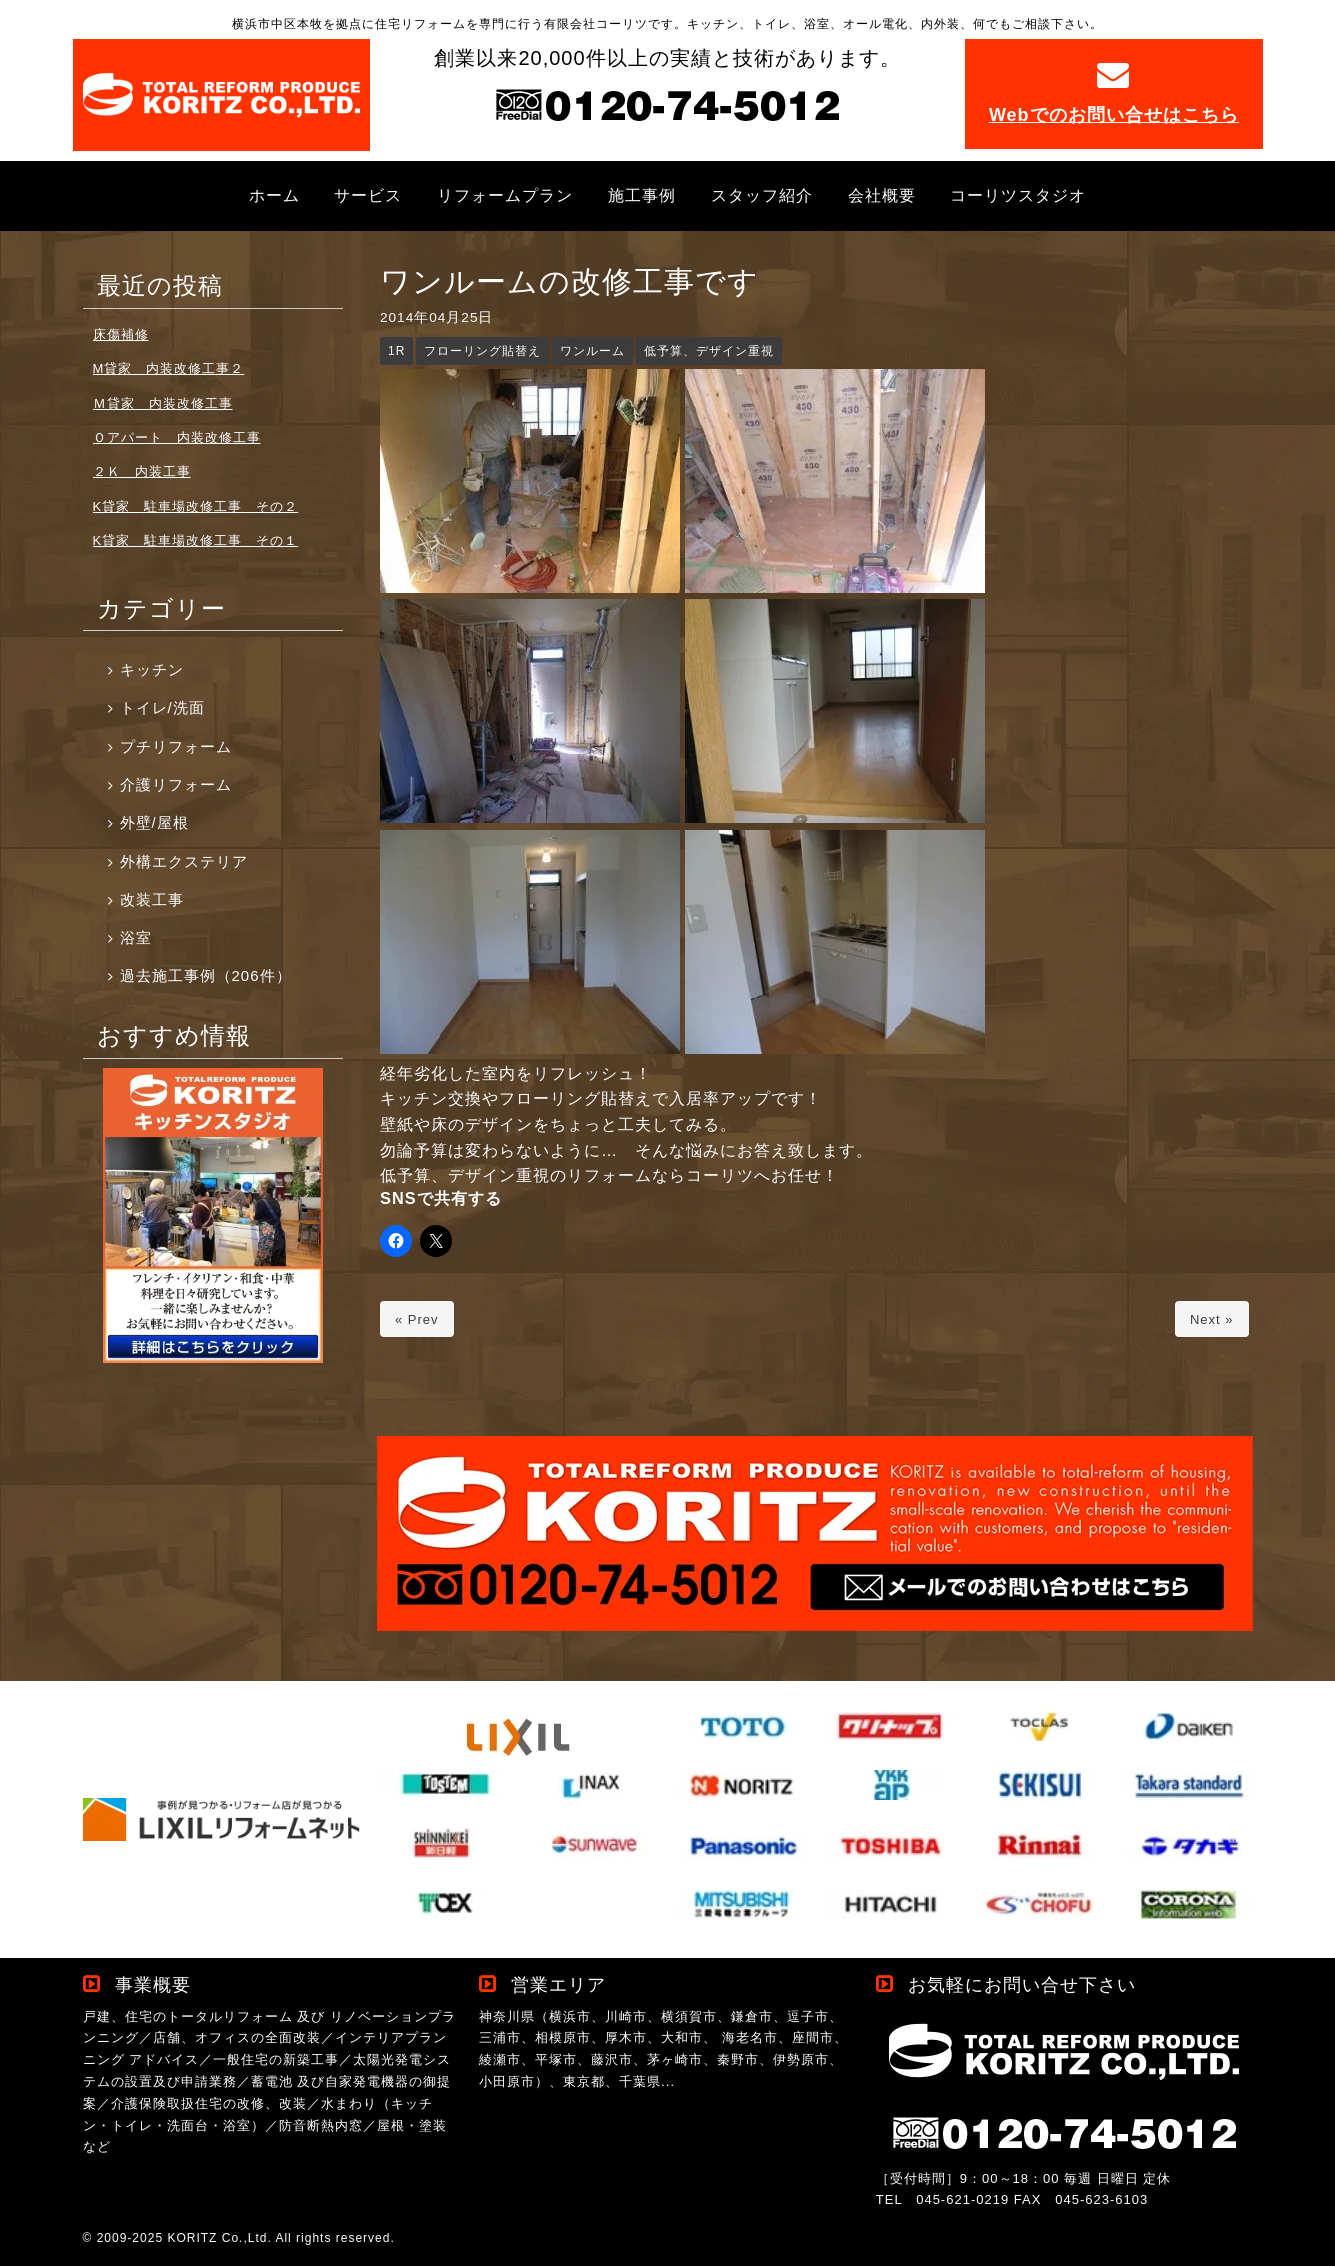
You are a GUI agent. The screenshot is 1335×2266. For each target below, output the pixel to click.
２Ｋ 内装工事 (142, 471)
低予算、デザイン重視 (709, 351)
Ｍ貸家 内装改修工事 (163, 403)
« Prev (417, 1319)
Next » (1212, 1319)
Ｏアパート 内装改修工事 (177, 437)
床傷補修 (121, 334)
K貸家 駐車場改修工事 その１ (196, 540)
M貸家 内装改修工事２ (169, 368)
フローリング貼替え (482, 351)
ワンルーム (592, 351)
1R (396, 351)
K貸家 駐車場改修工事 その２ (196, 506)
